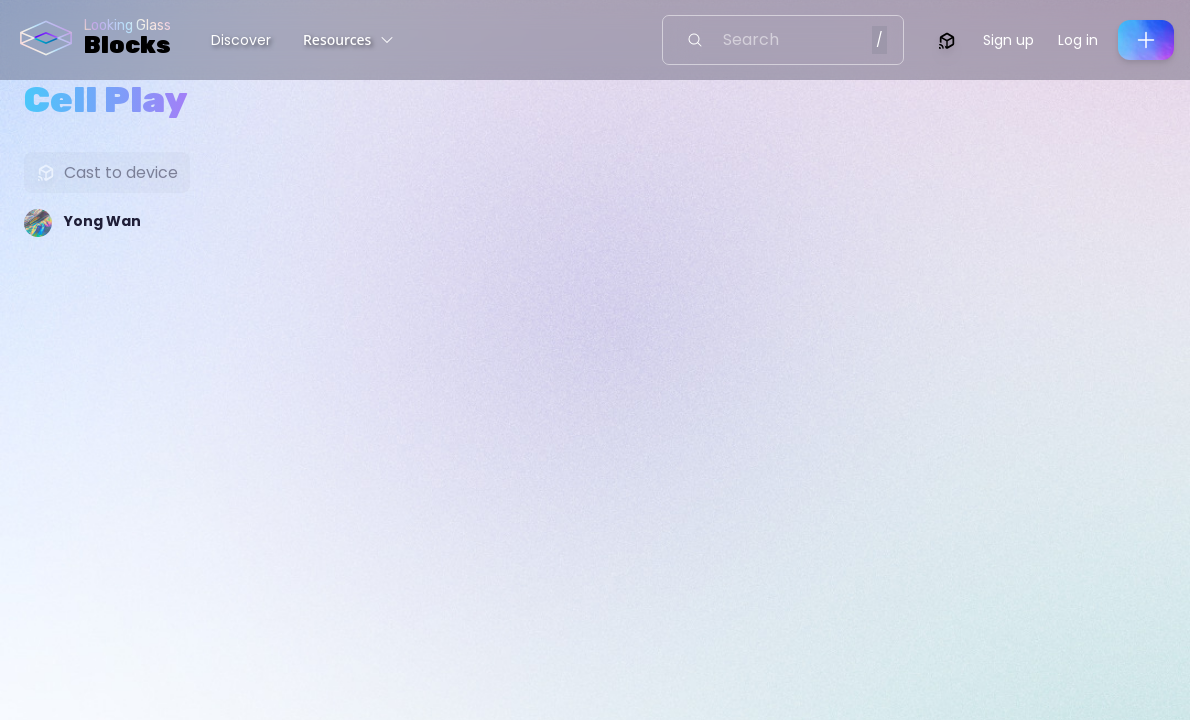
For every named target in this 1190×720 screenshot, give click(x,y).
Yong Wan (102, 221)
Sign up (1008, 40)
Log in (1078, 40)
